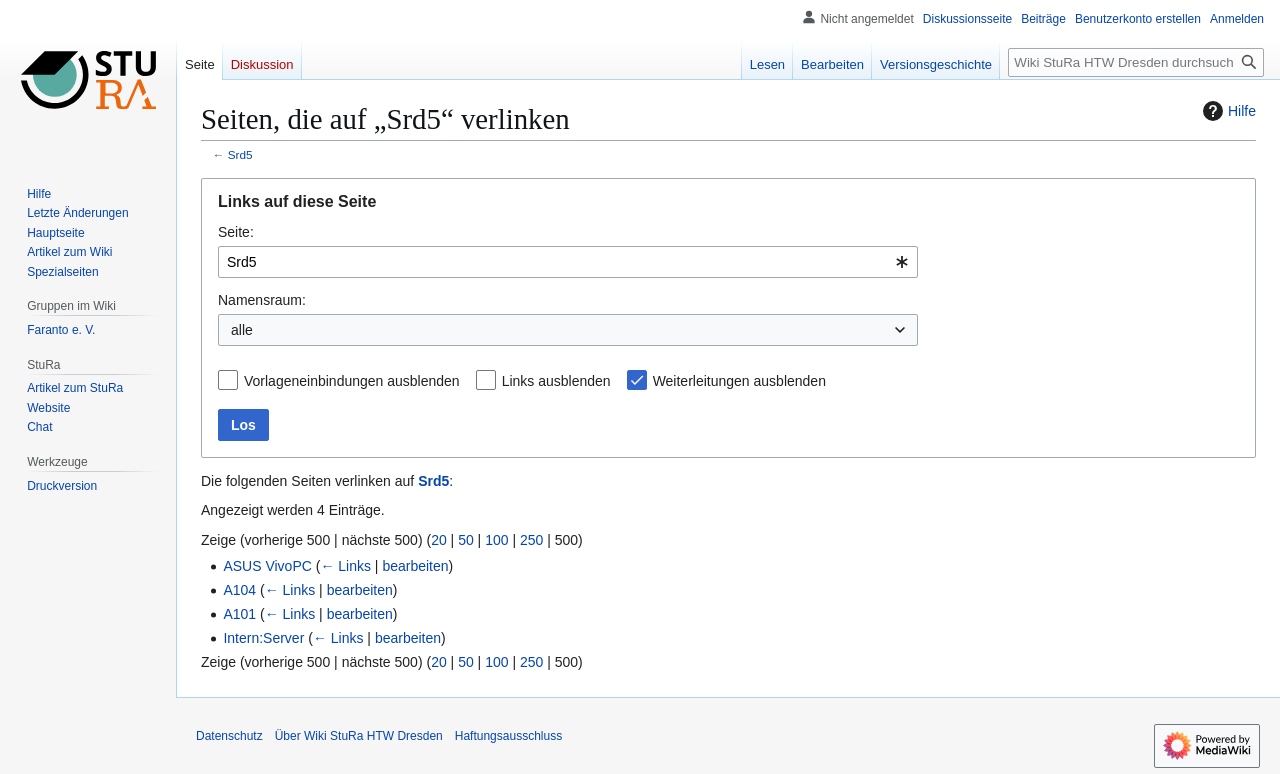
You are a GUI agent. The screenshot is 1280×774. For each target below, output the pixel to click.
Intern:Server (263, 638)
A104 (239, 590)
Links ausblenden (556, 381)
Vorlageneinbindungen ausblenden (352, 381)
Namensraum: (262, 300)
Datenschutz (229, 736)
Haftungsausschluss (508, 736)
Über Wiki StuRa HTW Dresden (359, 736)
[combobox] (568, 262)
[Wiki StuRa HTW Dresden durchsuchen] (1136, 62)
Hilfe (1227, 111)
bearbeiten (415, 566)
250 (531, 540)
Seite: (236, 232)
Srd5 (240, 154)
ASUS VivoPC (267, 566)
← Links (345, 566)
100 (496, 540)
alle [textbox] (242, 330)
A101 (239, 614)
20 (439, 540)
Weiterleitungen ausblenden (739, 381)
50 (466, 540)
